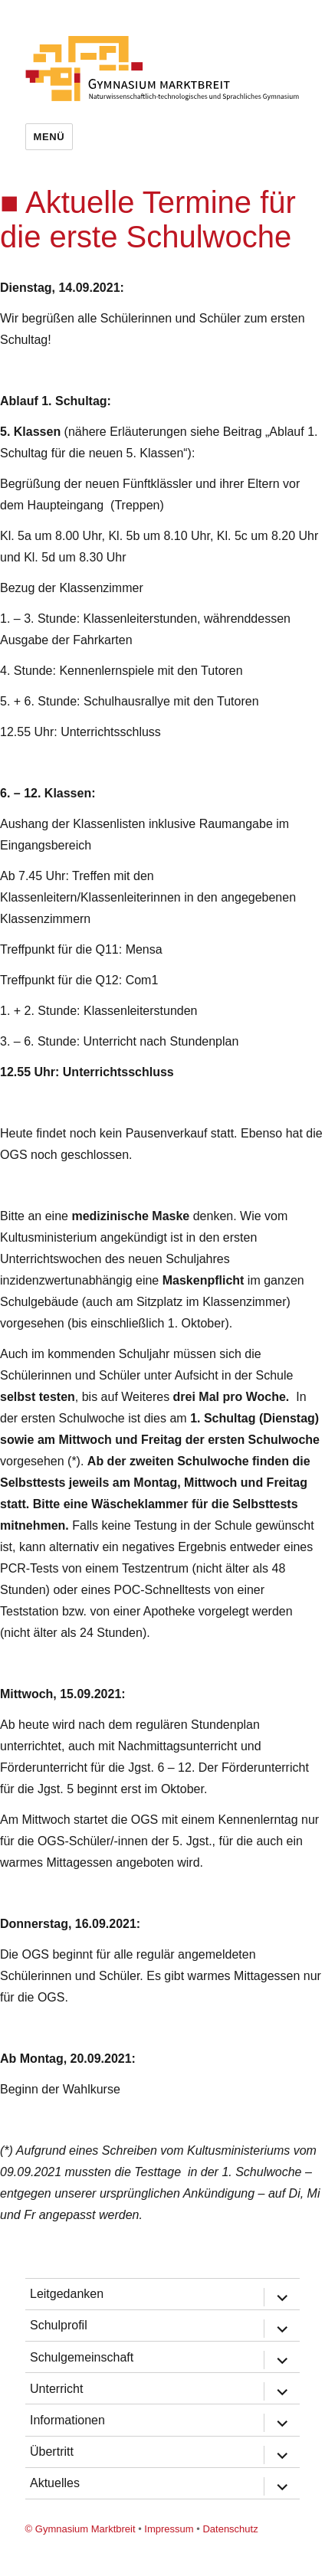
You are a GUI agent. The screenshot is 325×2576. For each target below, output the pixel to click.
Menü (49, 136)
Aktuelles (55, 2482)
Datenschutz (230, 2529)
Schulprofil (58, 2325)
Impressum (168, 2529)
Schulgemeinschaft (81, 2357)
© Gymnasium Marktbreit (80, 2529)
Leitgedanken (66, 2293)
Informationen (67, 2420)
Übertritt (52, 2451)
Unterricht (56, 2388)
